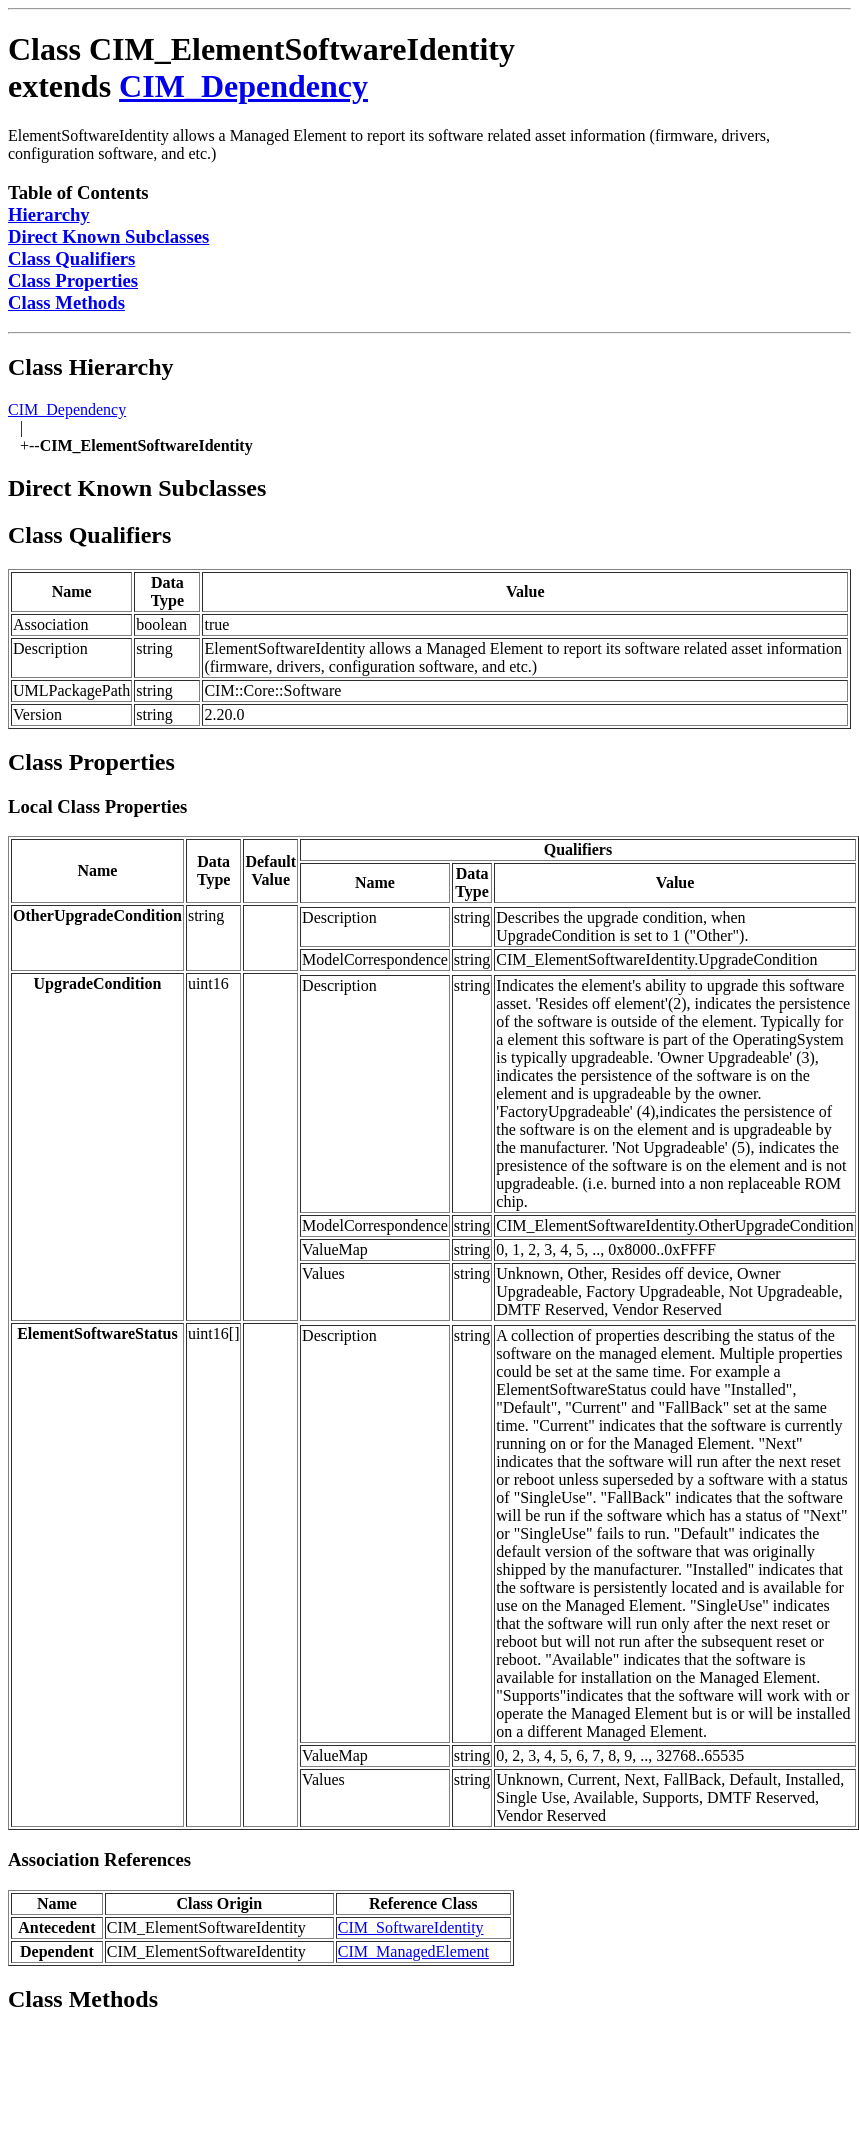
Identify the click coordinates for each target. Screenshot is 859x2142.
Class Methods (66, 302)
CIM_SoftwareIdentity (411, 1927)
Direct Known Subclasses (108, 236)
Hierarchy (49, 214)
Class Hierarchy (91, 367)
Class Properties (73, 280)
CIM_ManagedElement (413, 1951)
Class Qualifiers (71, 258)
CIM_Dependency (243, 86)
